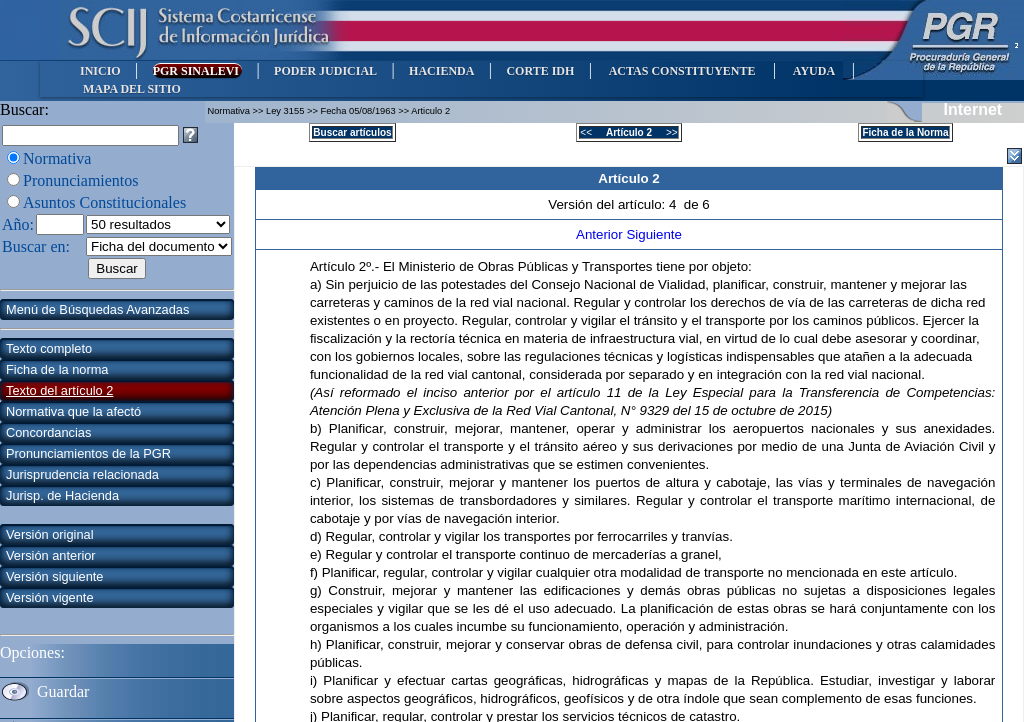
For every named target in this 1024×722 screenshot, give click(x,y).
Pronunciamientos (81, 180)
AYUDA (813, 71)
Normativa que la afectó (73, 411)
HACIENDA (441, 71)
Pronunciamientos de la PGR (88, 453)
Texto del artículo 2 (59, 390)
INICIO (100, 71)
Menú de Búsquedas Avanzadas (97, 309)
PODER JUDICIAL (325, 71)
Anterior (601, 234)
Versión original (50, 534)
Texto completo (49, 348)
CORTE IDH (540, 71)
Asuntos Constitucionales (104, 202)
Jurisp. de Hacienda (62, 495)
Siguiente (654, 234)
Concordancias (48, 432)
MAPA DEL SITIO (132, 89)
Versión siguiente (54, 576)
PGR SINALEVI (197, 71)
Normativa (57, 158)
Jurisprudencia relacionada (82, 474)
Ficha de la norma (57, 369)
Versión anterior (51, 555)
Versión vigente (50, 597)
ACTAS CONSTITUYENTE (682, 71)
